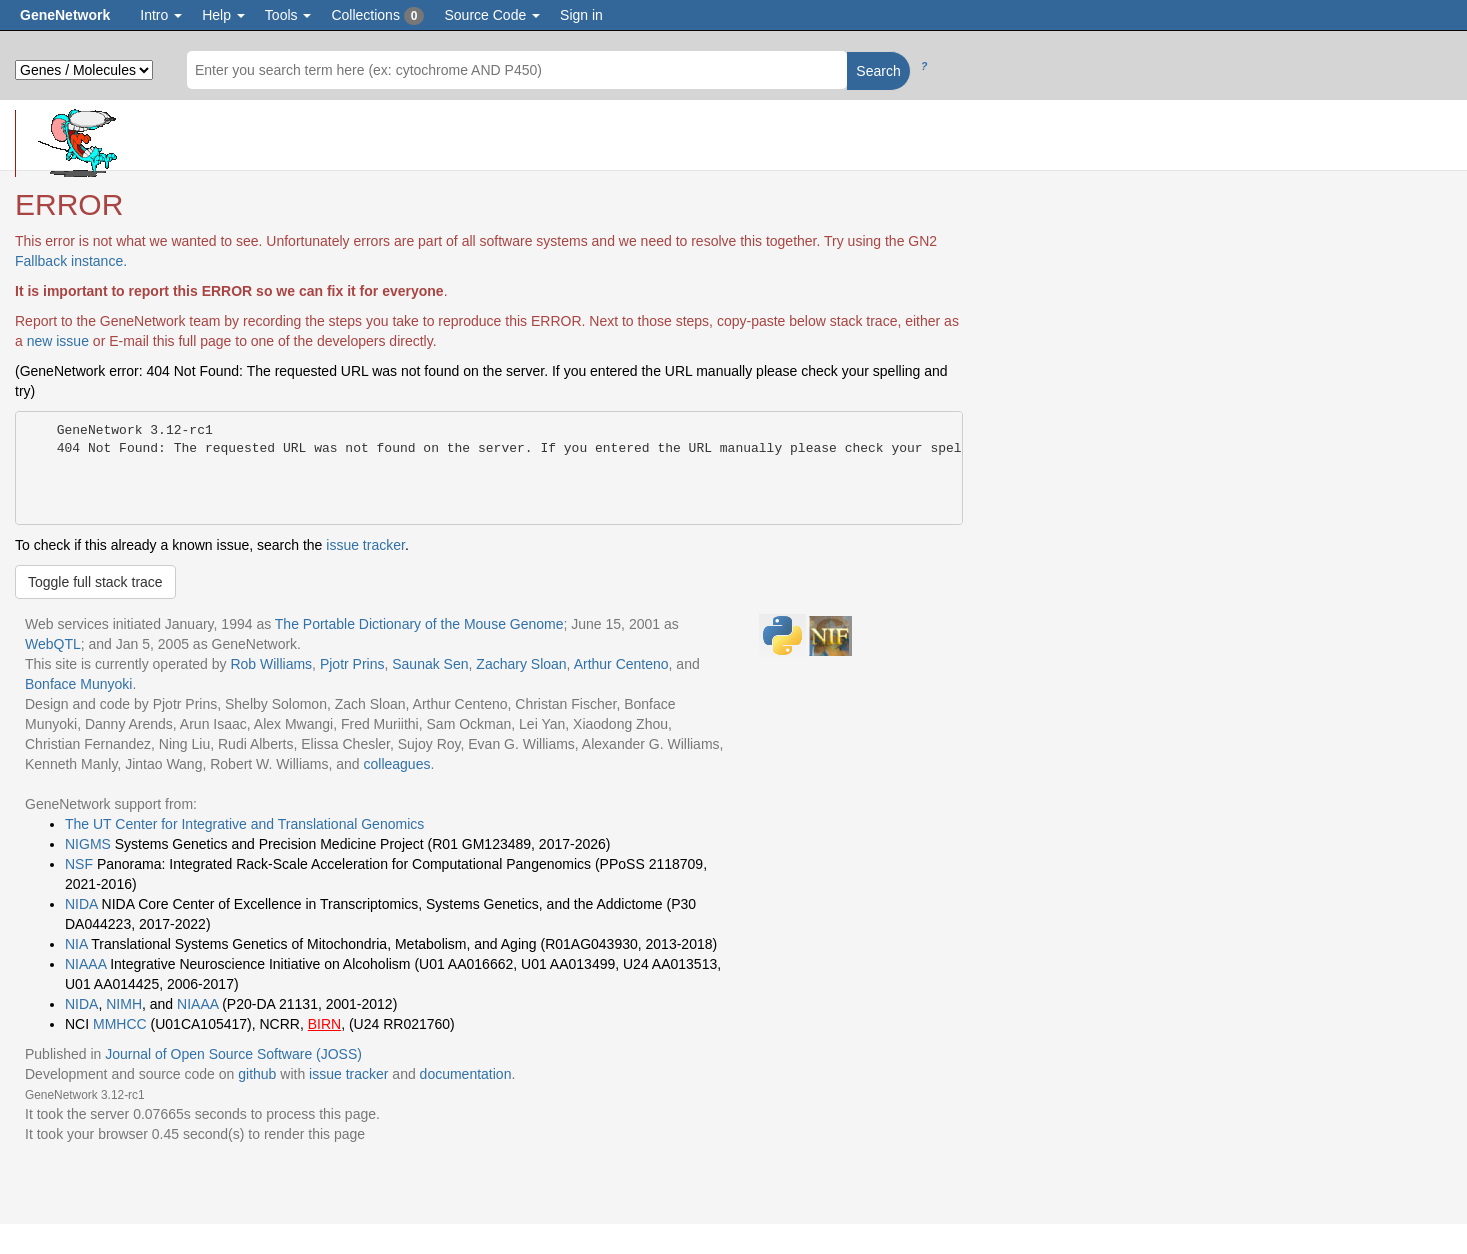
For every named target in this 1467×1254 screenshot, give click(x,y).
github (257, 1074)
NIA (76, 944)
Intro (161, 15)
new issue (58, 341)
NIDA (81, 904)
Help (223, 15)
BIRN (324, 1024)
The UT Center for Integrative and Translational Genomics (244, 824)
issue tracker (365, 545)
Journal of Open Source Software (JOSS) (233, 1054)
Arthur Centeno (621, 664)
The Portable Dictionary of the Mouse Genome (419, 624)
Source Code (492, 15)
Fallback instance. (71, 261)
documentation (466, 1074)
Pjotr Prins (352, 664)
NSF (79, 864)
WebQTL (53, 644)
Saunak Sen (430, 664)
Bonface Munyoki (78, 684)
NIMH (124, 1004)
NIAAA (85, 964)
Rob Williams (271, 664)
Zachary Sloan (521, 664)
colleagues (396, 764)
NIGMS (88, 844)
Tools (288, 15)
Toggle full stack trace (95, 582)
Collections (377, 16)
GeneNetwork (65, 15)
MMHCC (120, 1024)
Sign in (581, 15)
